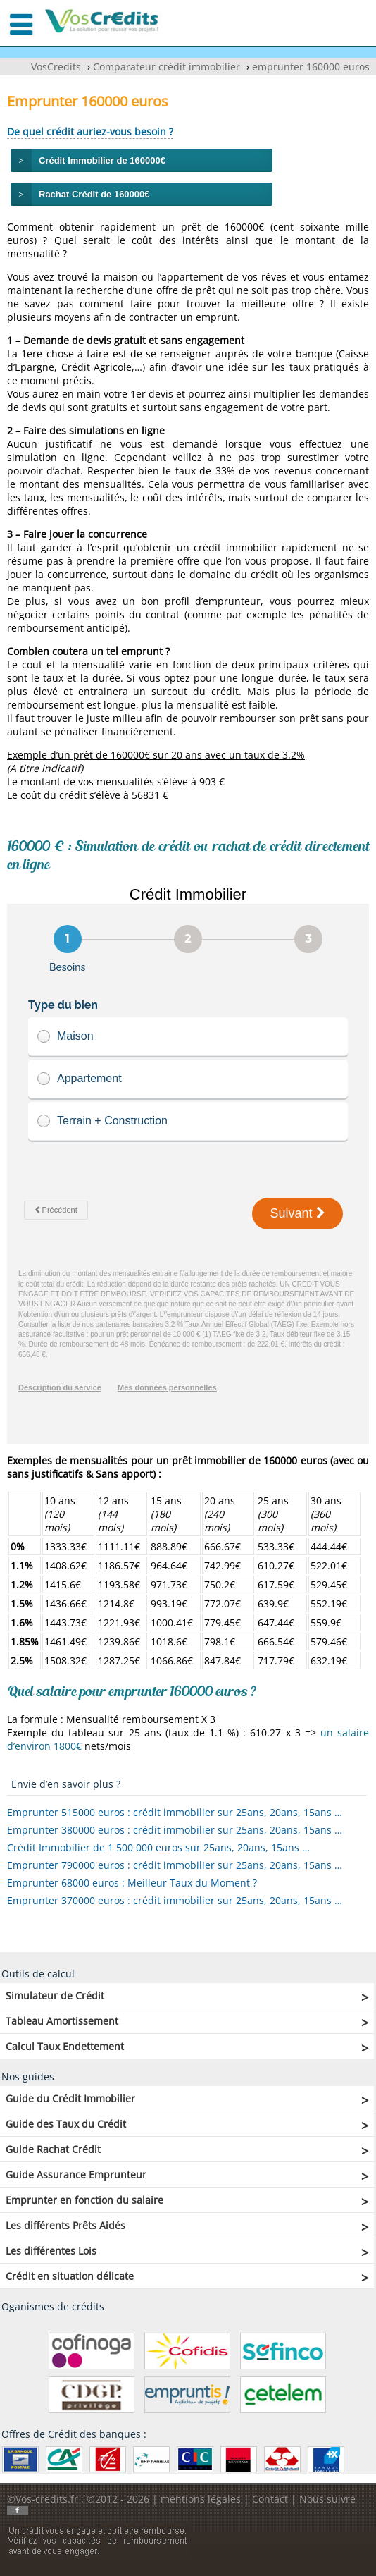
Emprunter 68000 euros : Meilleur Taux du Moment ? (132, 1882)
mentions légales (201, 2499)
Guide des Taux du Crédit (66, 2123)
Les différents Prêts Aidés (65, 2225)
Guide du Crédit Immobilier (70, 2098)
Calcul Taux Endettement (65, 2046)
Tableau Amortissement (62, 2021)
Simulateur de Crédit (55, 1995)
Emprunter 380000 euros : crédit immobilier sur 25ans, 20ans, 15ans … (174, 1829)
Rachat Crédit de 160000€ (94, 194)
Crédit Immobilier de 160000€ (102, 160)
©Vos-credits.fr (44, 2499)
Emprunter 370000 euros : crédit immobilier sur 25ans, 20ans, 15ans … (174, 1900)
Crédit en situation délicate (70, 2276)
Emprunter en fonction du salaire (84, 2200)
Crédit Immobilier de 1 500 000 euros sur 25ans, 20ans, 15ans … (158, 1847)
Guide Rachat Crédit (53, 2149)
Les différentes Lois (51, 2250)
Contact (270, 2499)
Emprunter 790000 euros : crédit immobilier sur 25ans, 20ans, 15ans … (174, 1865)
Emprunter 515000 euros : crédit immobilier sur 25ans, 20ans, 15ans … (174, 1812)
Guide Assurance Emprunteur (76, 2174)
